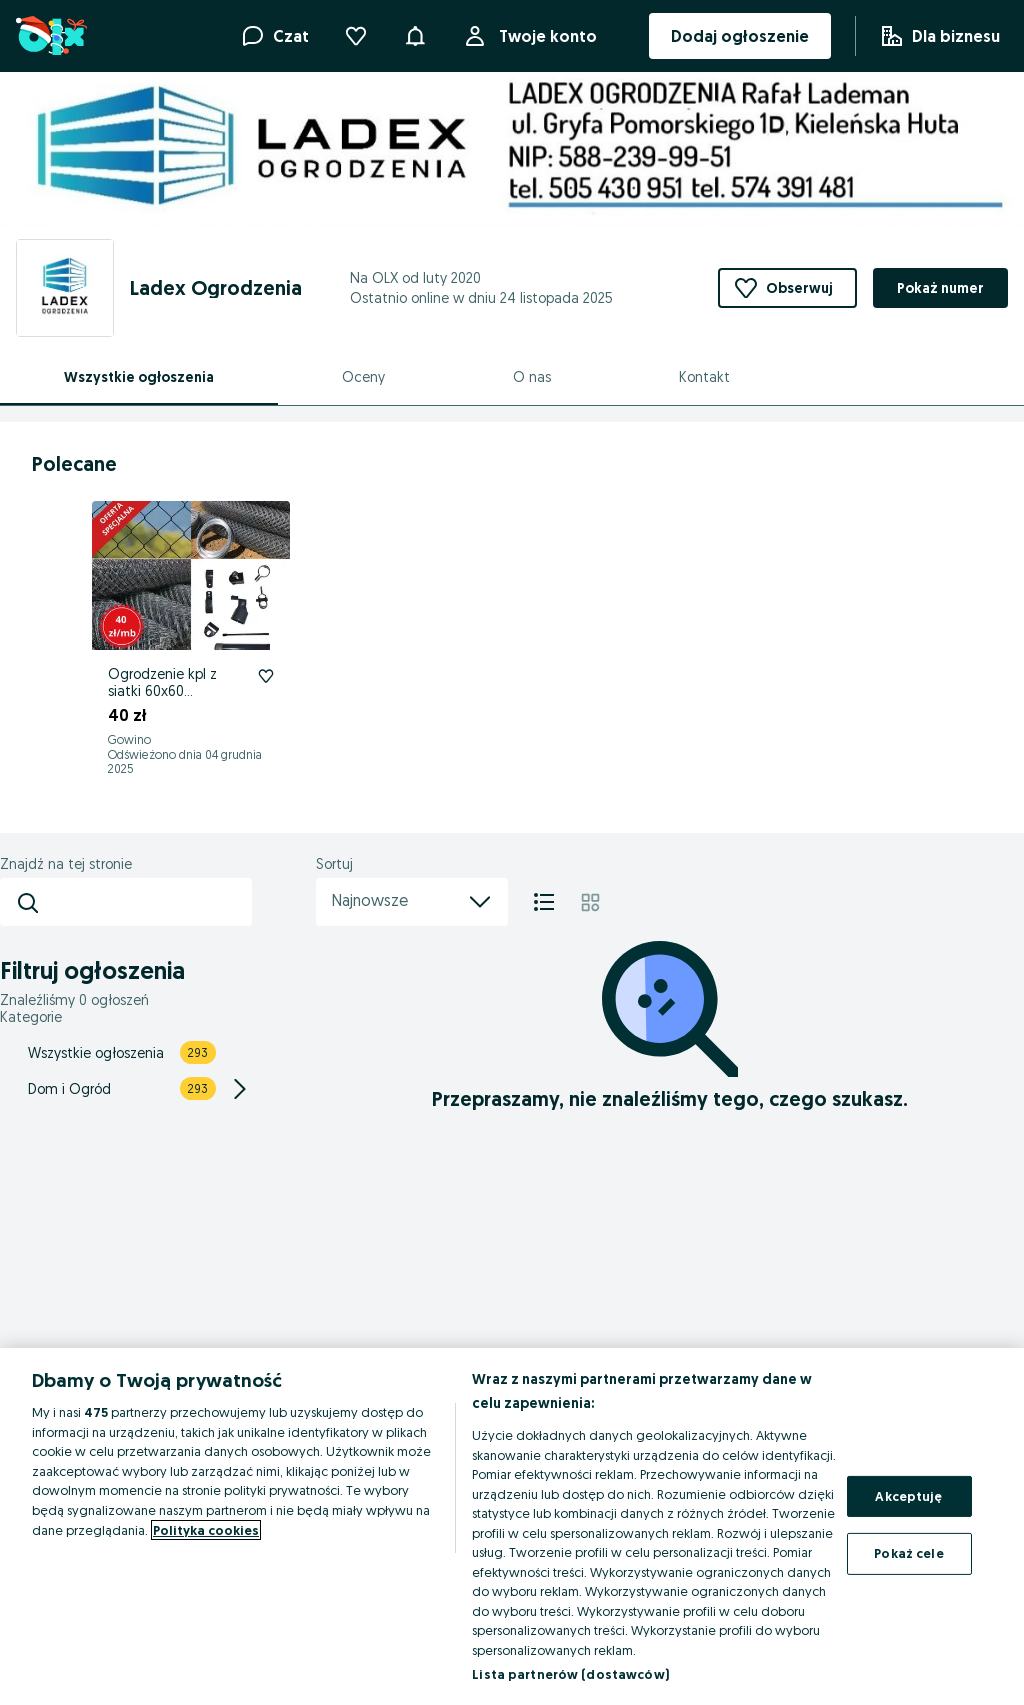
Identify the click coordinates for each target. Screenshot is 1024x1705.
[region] (512, 1526)
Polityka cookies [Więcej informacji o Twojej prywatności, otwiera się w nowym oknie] (206, 1530)
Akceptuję (908, 1496)
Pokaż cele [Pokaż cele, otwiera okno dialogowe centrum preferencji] (908, 1553)
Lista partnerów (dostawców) (570, 1674)
